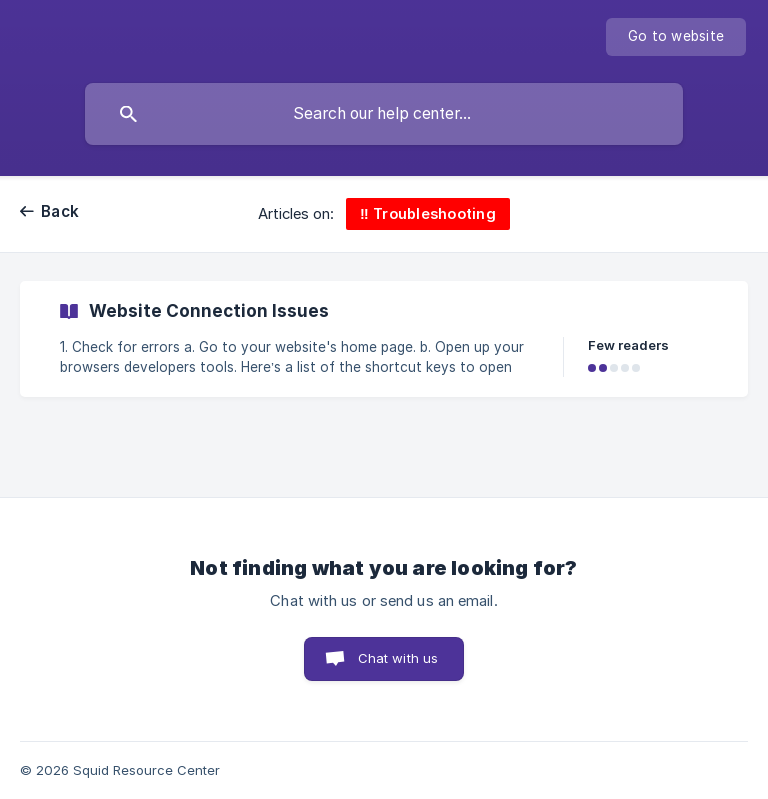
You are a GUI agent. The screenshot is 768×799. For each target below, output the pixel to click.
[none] (676, 37)
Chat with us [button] (398, 658)
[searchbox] (384, 114)
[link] (384, 339)
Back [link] (60, 211)
